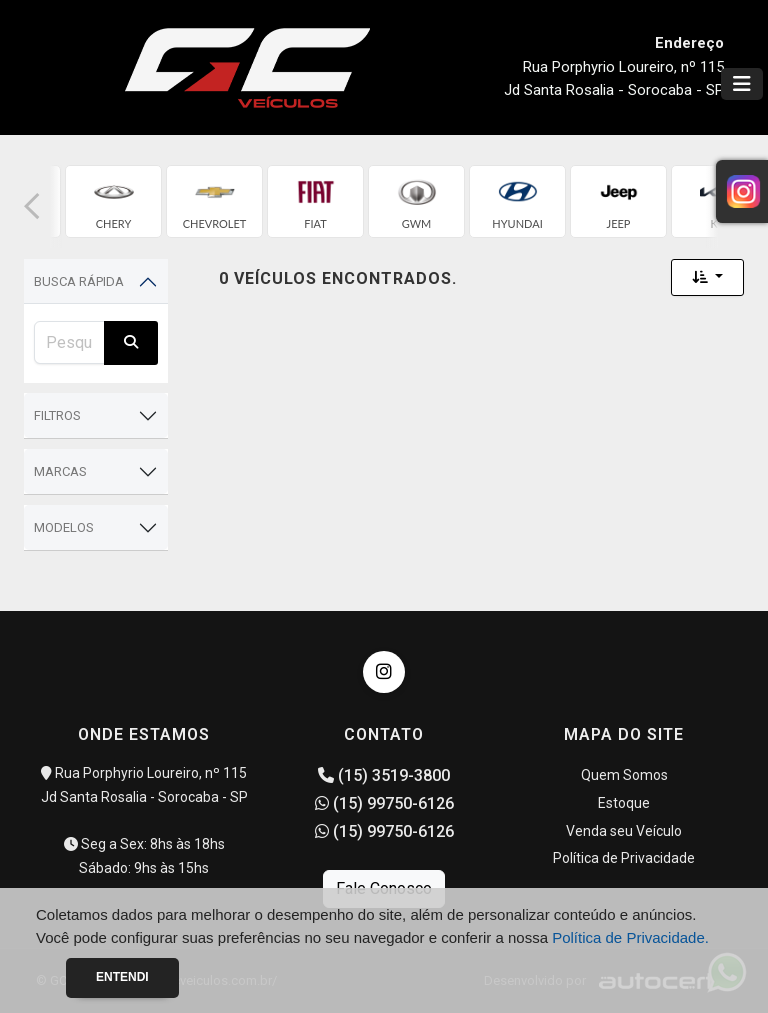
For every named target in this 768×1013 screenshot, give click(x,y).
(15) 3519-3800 (384, 775)
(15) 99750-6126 (384, 803)
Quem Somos (624, 775)
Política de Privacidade (624, 858)
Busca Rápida (79, 281)
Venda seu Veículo (624, 831)
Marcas (60, 471)
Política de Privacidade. (630, 937)
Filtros (57, 415)
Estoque (624, 803)
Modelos (64, 527)
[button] (32, 206)
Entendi (122, 977)
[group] (113, 201)
